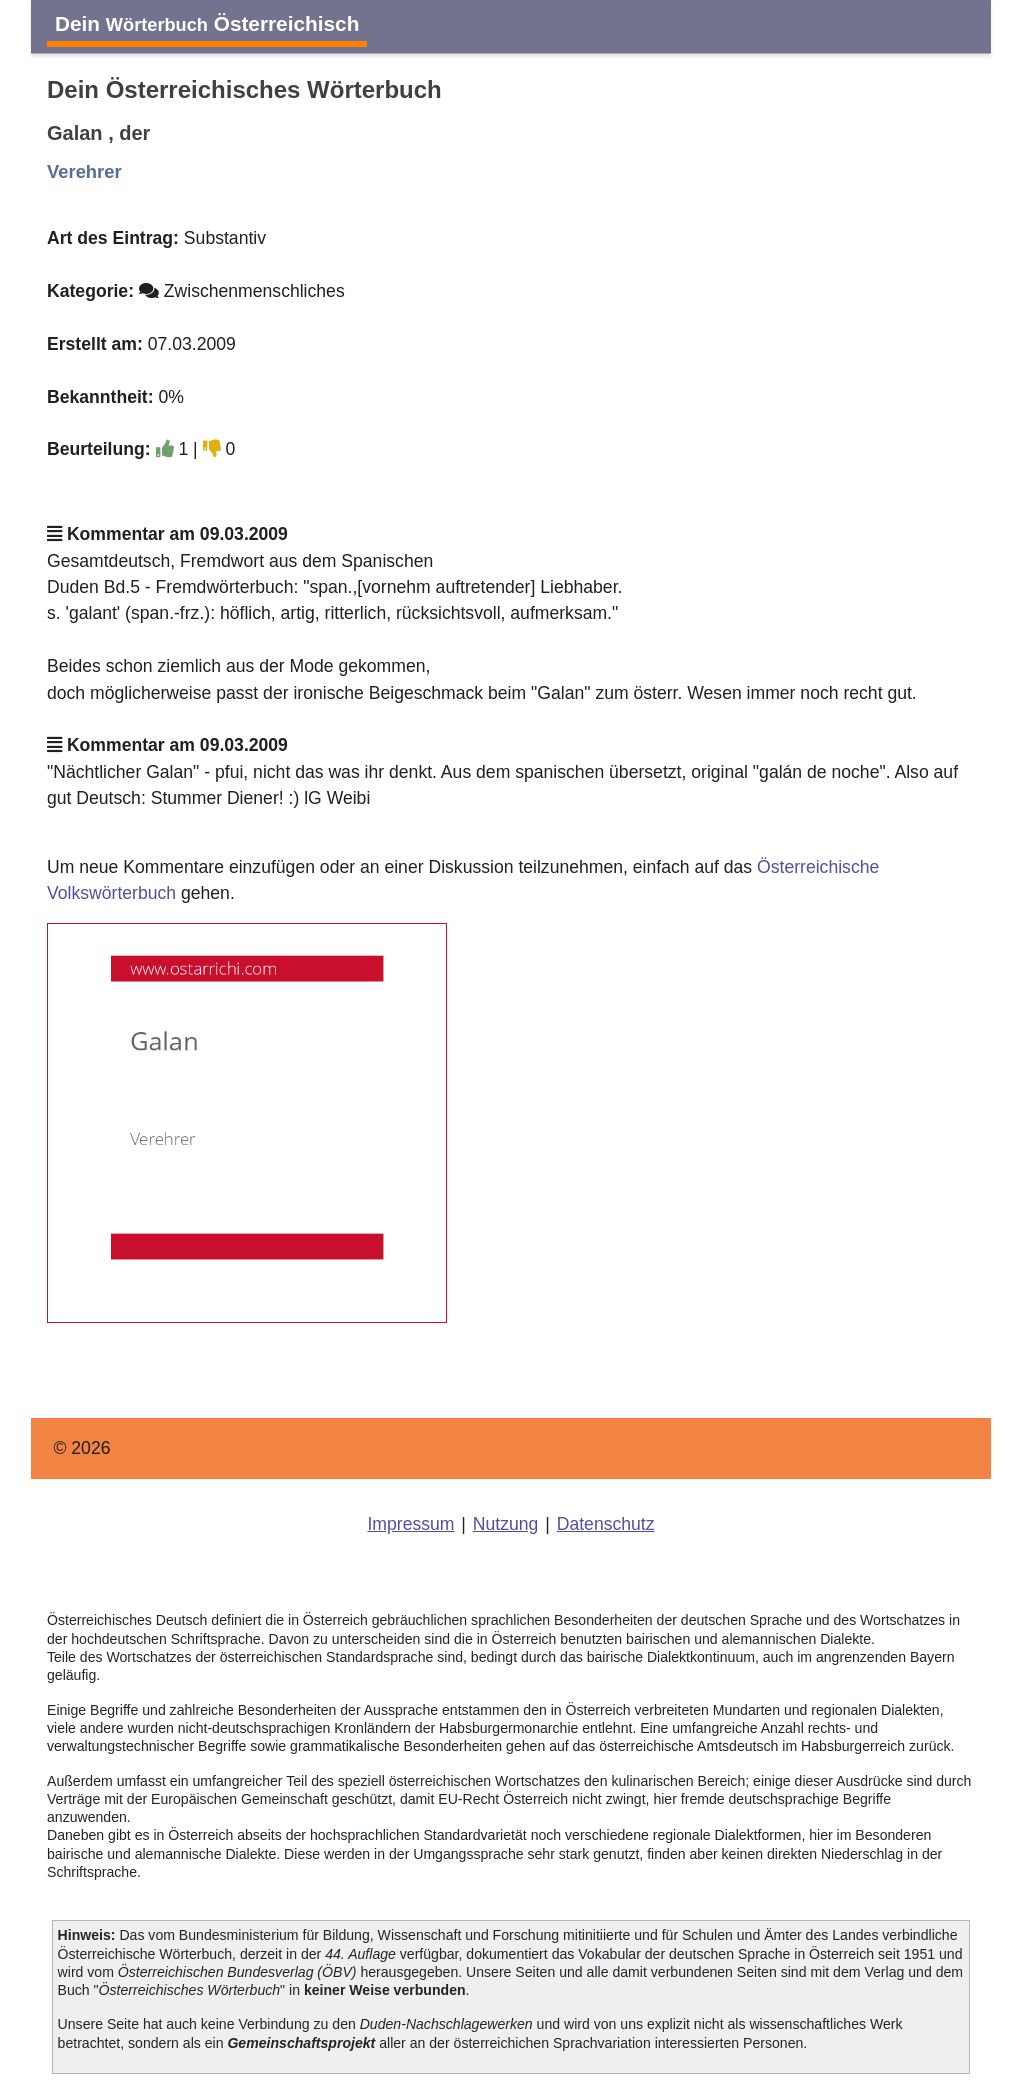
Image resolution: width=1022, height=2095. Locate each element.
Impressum (410, 1524)
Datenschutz (606, 1524)
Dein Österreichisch (207, 23)
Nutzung (506, 1524)
